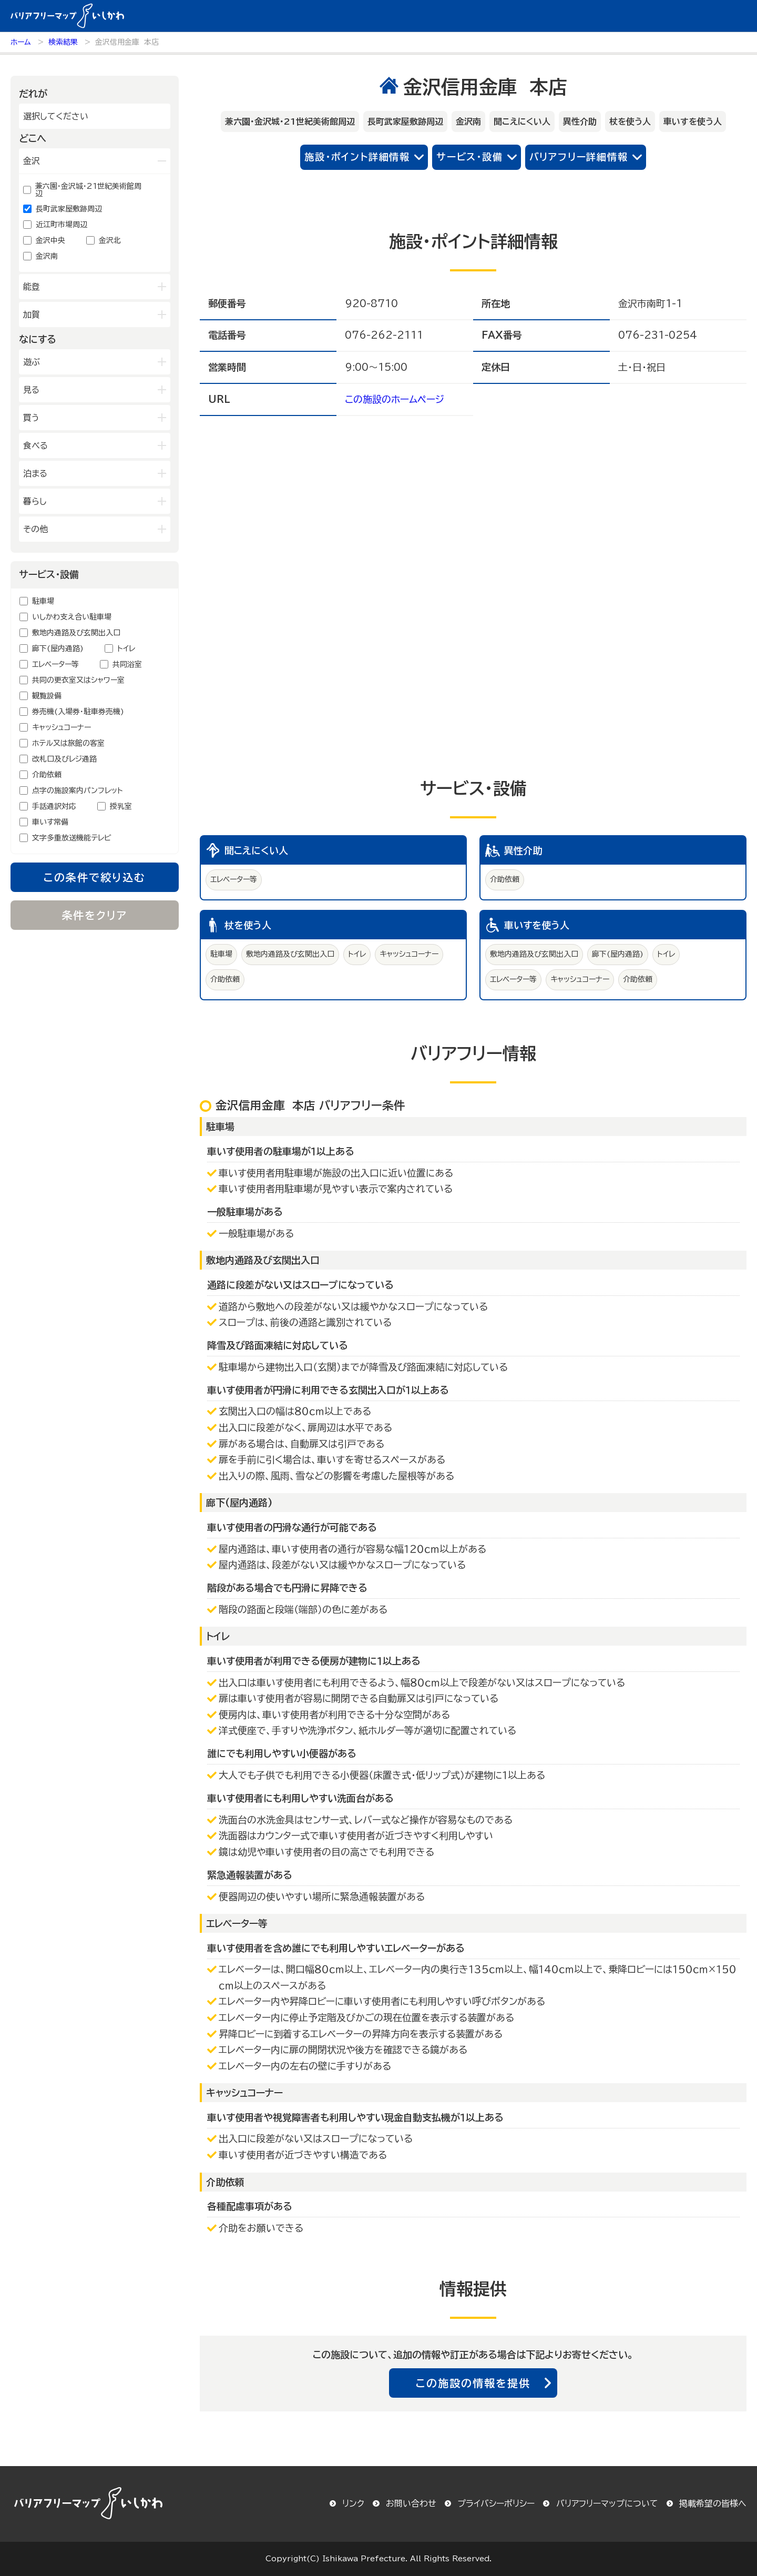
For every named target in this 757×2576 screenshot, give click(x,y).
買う (31, 417)
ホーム (21, 42)
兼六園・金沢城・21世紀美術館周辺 (88, 189)
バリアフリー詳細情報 (578, 156)
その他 (35, 529)
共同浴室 (127, 664)
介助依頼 (47, 774)
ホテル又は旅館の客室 (68, 743)
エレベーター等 (55, 664)
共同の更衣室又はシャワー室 (78, 680)
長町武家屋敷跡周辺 (69, 208)
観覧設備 (47, 695)
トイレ (126, 648)
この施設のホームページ (394, 399)
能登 (31, 286)
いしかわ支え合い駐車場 (71, 617)
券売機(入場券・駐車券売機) (78, 711)
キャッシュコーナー (61, 727)
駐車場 (43, 601)
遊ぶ (31, 362)
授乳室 (121, 806)
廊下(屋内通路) (58, 648)
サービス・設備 (469, 156)
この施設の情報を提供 (473, 2383)
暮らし (35, 501)
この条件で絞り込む (95, 877)
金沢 (31, 161)
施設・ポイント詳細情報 (357, 156)
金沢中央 (50, 240)
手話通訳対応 (54, 806)
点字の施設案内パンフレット (77, 790)
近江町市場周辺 (61, 224)
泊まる (35, 473)
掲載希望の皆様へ (712, 2503)
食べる (35, 445)
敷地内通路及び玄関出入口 (76, 632)
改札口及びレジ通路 (64, 759)
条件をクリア (95, 915)
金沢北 (110, 240)
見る (31, 390)
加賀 (31, 314)
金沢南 (47, 256)
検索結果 (63, 42)
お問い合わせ (411, 2503)
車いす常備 (50, 822)
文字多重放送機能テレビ (71, 837)
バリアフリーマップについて (607, 2503)
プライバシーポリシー (496, 2503)
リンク (353, 2503)
